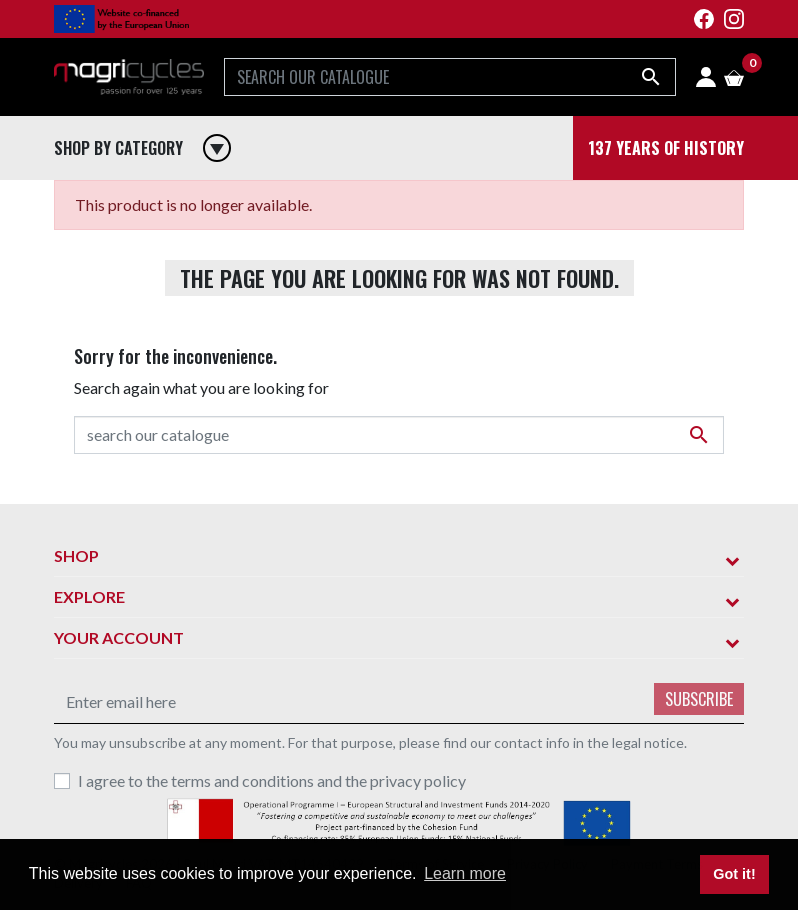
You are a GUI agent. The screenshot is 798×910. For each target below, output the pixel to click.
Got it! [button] (734, 874)
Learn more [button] (465, 873)
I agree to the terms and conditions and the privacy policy (272, 780)
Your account (119, 637)
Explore (89, 596)
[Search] (450, 77)
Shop (76, 555)
